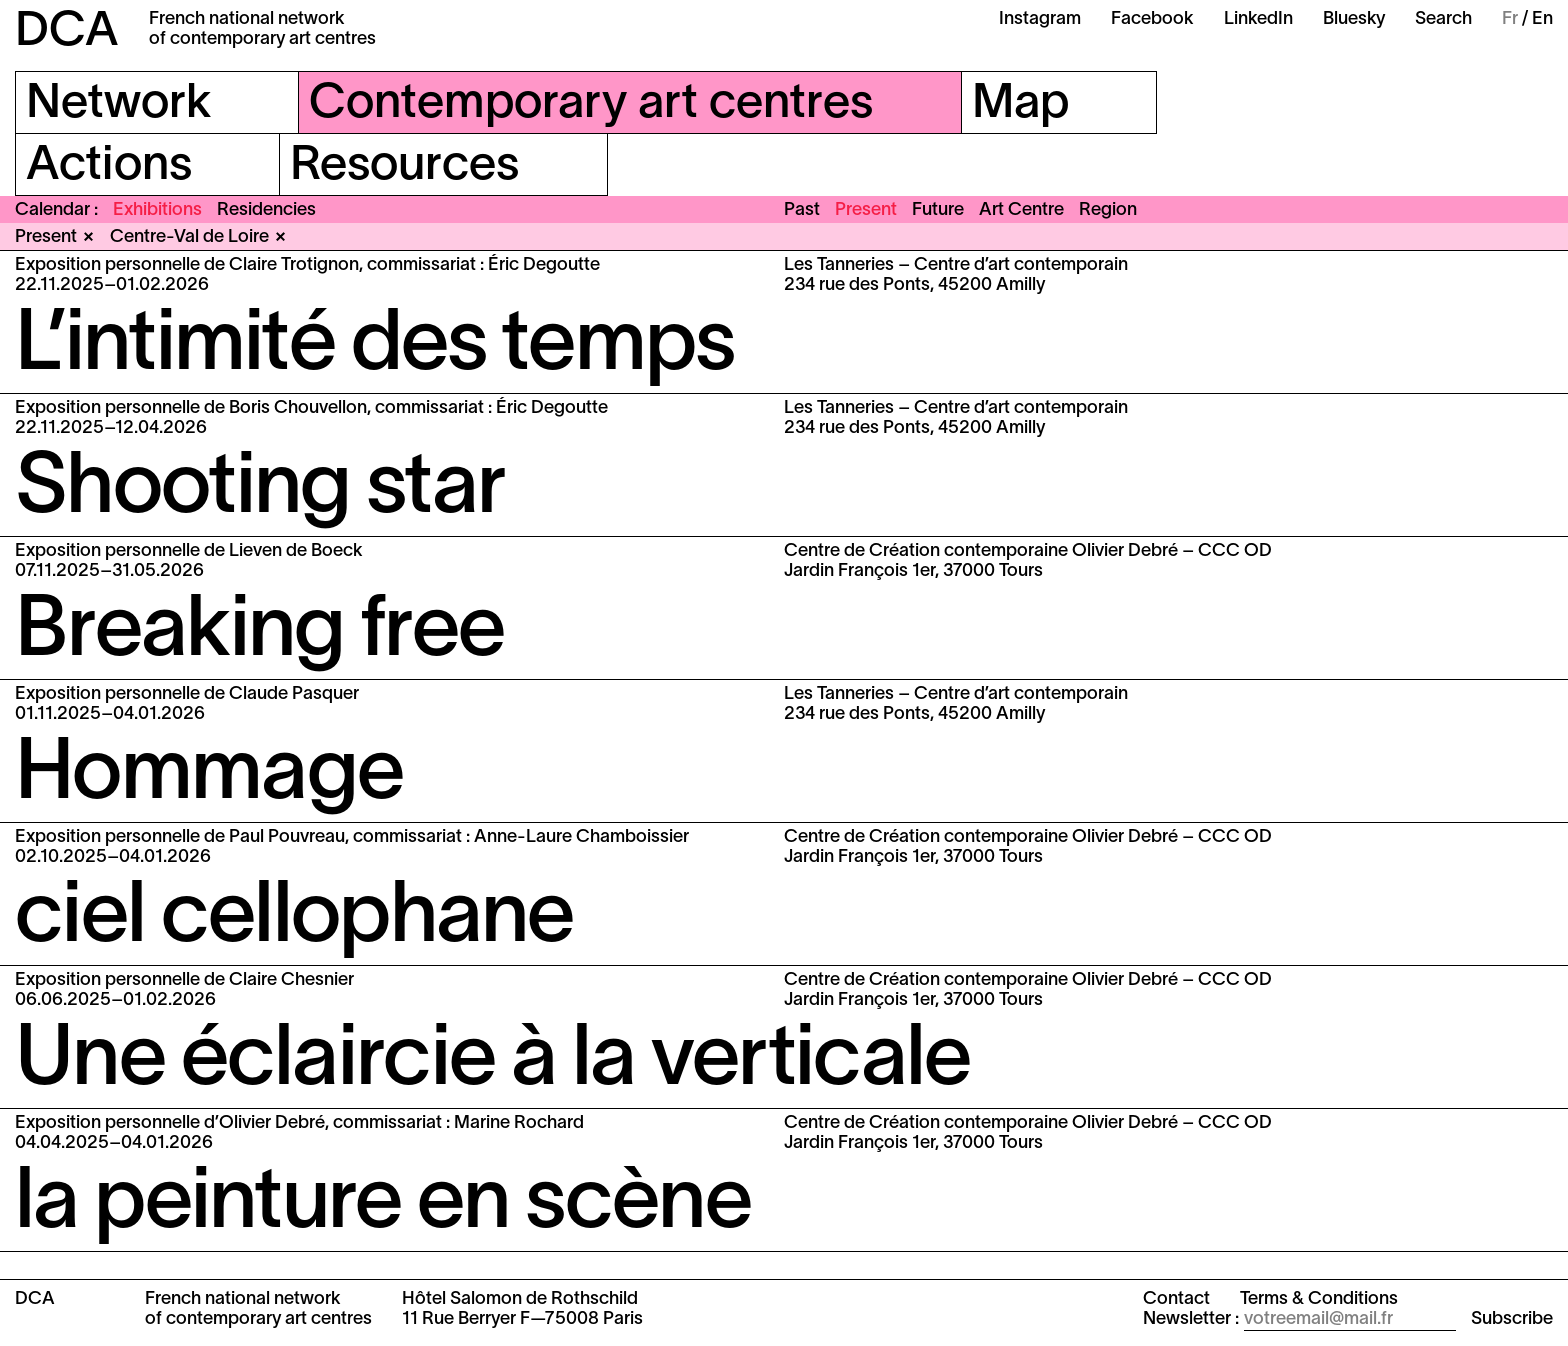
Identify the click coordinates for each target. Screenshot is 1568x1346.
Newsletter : (1191, 1319)
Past (802, 210)
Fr (1510, 19)
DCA (67, 33)
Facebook (1152, 19)
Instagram (1040, 19)
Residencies (266, 210)
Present (866, 210)
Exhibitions (157, 210)
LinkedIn (1258, 19)
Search (1443, 19)
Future (938, 210)
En (1542, 19)
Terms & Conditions (1319, 1299)
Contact (1176, 1299)
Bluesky (1354, 19)
